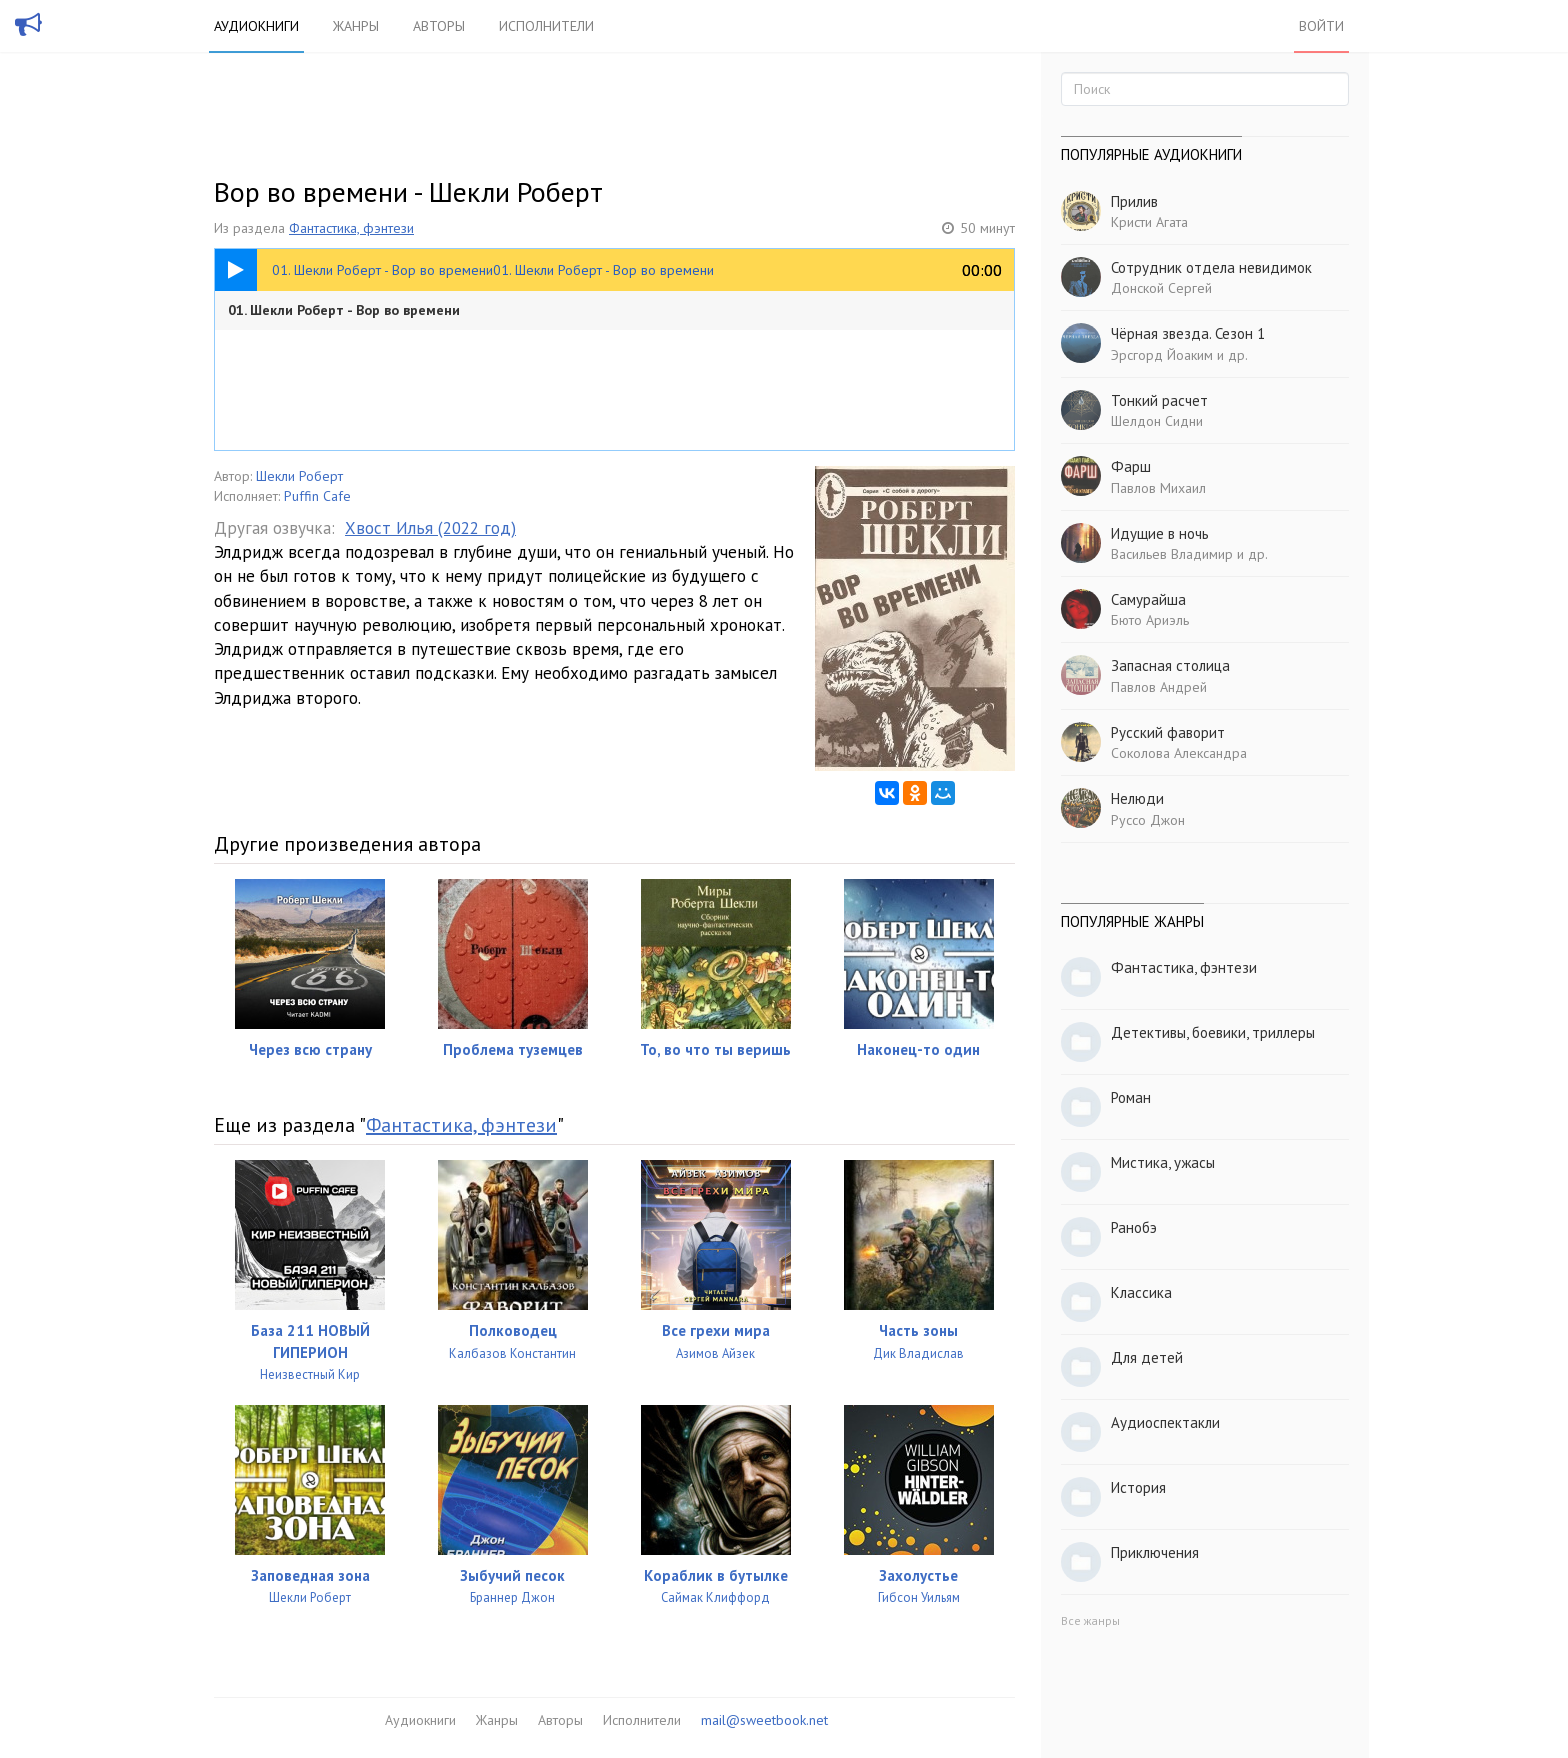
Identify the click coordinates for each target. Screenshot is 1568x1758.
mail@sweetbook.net (764, 1720)
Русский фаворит (1168, 732)
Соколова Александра (1179, 753)
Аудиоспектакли (1165, 1422)
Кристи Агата (1149, 222)
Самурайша (1148, 599)
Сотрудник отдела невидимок (1211, 267)
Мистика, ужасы (1163, 1162)
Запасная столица (1170, 665)
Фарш (1131, 466)
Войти (1321, 26)
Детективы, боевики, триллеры (1213, 1032)
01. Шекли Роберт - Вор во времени (344, 310)
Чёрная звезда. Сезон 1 (1188, 333)
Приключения (1155, 1552)
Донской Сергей (1161, 288)
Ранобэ (1134, 1227)
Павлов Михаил (1158, 488)
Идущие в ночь (1160, 533)
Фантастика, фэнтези (351, 228)
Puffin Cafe (317, 496)
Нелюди (1137, 798)
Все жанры (1090, 1620)
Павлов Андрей (1159, 687)
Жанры (356, 26)
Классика (1141, 1292)
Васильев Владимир (1172, 554)
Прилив (1134, 201)
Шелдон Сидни (1157, 421)
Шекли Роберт (299, 476)
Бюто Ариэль (1150, 620)
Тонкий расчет (1159, 400)
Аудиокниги (256, 26)
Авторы (439, 26)
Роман (1131, 1097)
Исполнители (546, 26)
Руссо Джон (1148, 820)
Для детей (1147, 1357)
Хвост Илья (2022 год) (430, 528)
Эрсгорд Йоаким (1162, 355)
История (1138, 1487)
